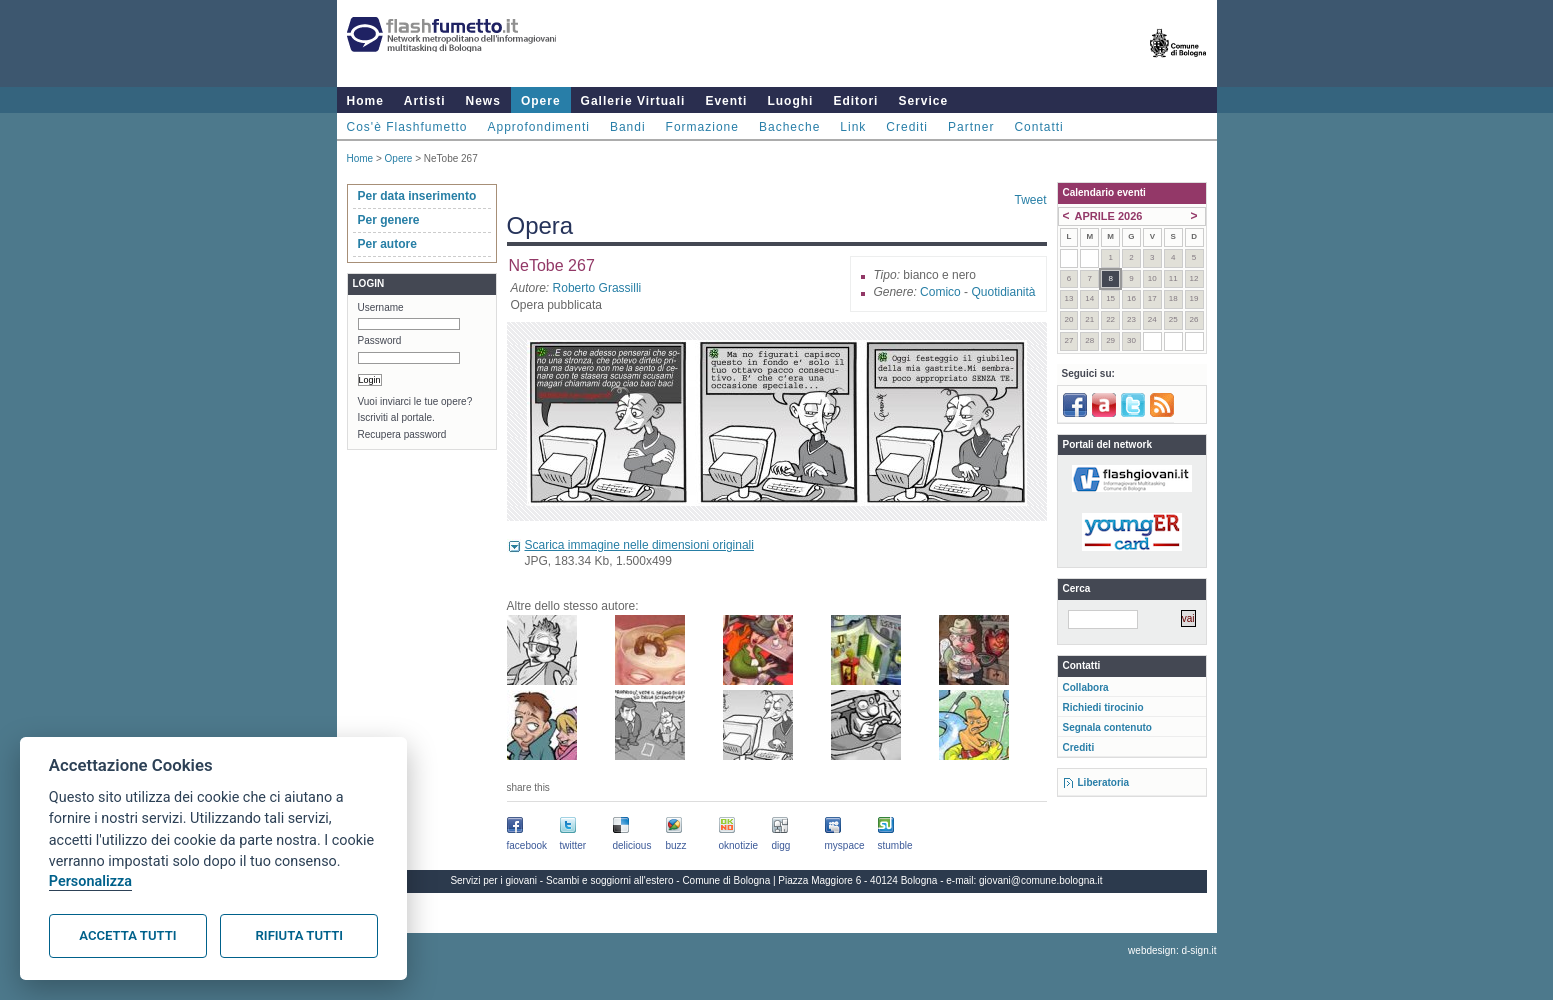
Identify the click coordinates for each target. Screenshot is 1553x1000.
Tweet (1030, 200)
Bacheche (789, 127)
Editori (855, 101)
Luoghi (790, 101)
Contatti (1038, 127)
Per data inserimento (417, 196)
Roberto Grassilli (597, 288)
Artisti (425, 101)
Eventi (726, 101)
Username (381, 307)
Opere (541, 101)
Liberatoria (1104, 782)
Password (380, 340)
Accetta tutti (127, 935)
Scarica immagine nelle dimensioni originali (639, 545)
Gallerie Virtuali (633, 101)
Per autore (387, 244)
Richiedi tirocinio (1103, 707)
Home (365, 101)
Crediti (907, 127)
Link (853, 127)
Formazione (702, 127)
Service (923, 101)
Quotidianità (1003, 292)
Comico (940, 292)
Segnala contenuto (1107, 727)
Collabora (1086, 687)
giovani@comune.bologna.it (1041, 880)
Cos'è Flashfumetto (407, 127)
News (483, 101)
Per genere (389, 220)
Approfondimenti (539, 127)
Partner (971, 127)
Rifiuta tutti (299, 935)
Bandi (628, 127)
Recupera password (402, 434)
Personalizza (90, 881)
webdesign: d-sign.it (1172, 950)
